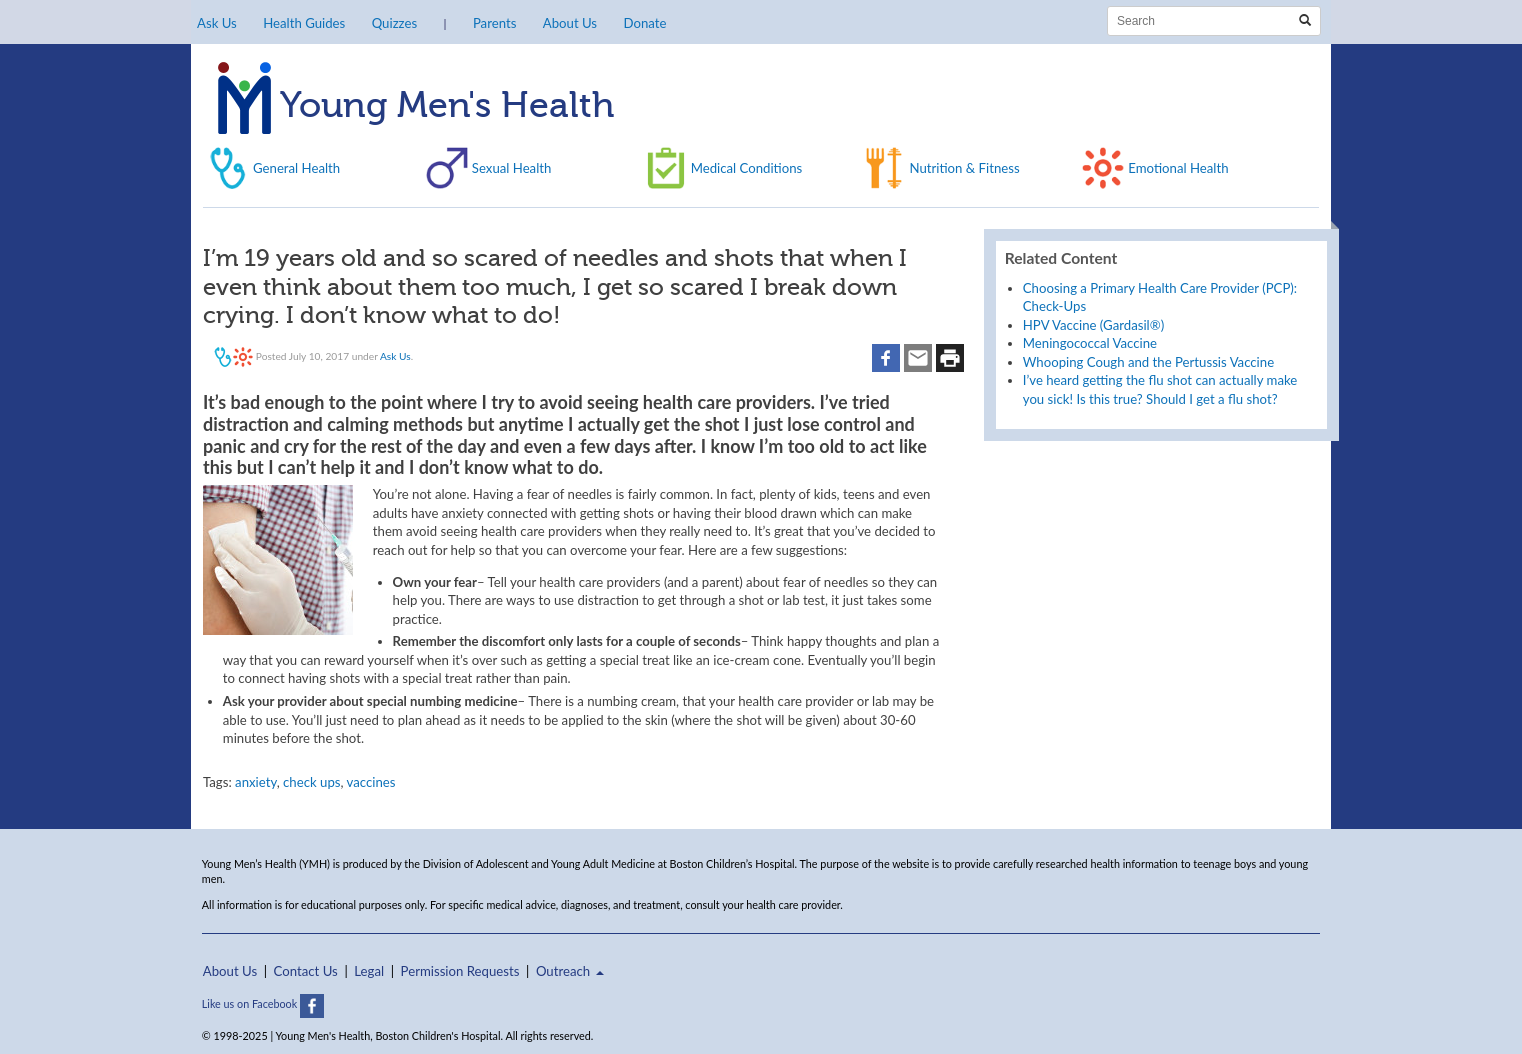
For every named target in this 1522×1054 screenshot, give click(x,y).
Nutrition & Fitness (964, 168)
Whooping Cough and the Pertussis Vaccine (1148, 362)
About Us (570, 23)
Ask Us (217, 23)
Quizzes (394, 23)
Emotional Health (1178, 168)
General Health (296, 168)
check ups (311, 782)
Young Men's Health (416, 107)
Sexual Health (512, 168)
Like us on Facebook (263, 1003)
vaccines (371, 782)
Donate (644, 23)
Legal (369, 971)
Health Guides (304, 23)
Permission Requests (460, 971)
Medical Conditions (747, 168)
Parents (494, 23)
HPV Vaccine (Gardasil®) (1093, 325)
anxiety (256, 782)
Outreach (570, 971)
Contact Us (306, 971)
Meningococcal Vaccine (1090, 343)
